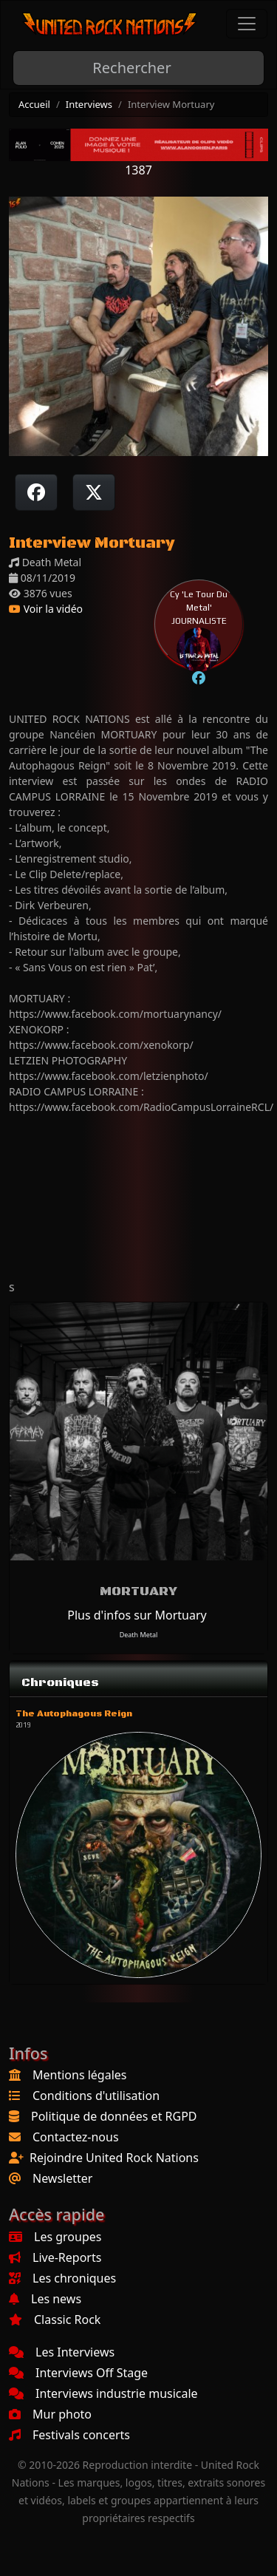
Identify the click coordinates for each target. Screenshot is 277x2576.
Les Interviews (61, 2352)
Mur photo (50, 2414)
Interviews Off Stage (78, 2373)
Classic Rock (54, 2319)
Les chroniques (62, 2278)
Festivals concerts (69, 2435)
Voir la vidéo (46, 609)
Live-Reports (55, 2257)
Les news (45, 2299)
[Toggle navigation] (246, 23)
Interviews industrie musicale (103, 2393)
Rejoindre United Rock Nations (114, 2158)
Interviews (89, 104)
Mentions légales (80, 2075)
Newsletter (62, 2178)
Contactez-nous (76, 2137)
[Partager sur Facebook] (36, 492)
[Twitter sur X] (93, 492)
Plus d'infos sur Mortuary (137, 1615)
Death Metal (139, 1634)
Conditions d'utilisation (96, 2095)
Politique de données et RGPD (114, 2116)
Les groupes (55, 2237)
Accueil (34, 104)
